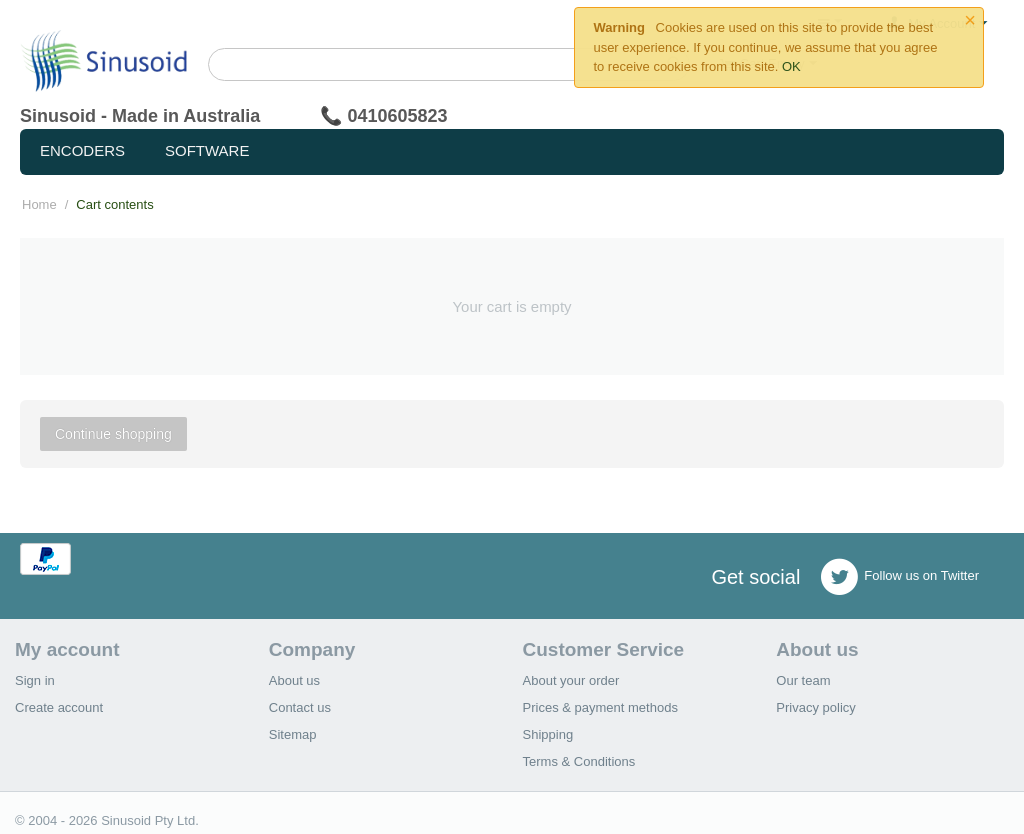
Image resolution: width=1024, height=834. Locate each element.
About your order (571, 680)
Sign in (35, 680)
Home (39, 204)
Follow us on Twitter (899, 577)
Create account (59, 707)
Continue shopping (113, 434)
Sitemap (293, 734)
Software (207, 150)
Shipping (548, 734)
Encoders (82, 150)
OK (791, 66)
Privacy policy (815, 707)
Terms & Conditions (579, 761)
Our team (803, 680)
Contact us (300, 707)
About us (294, 680)
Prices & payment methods (600, 707)
